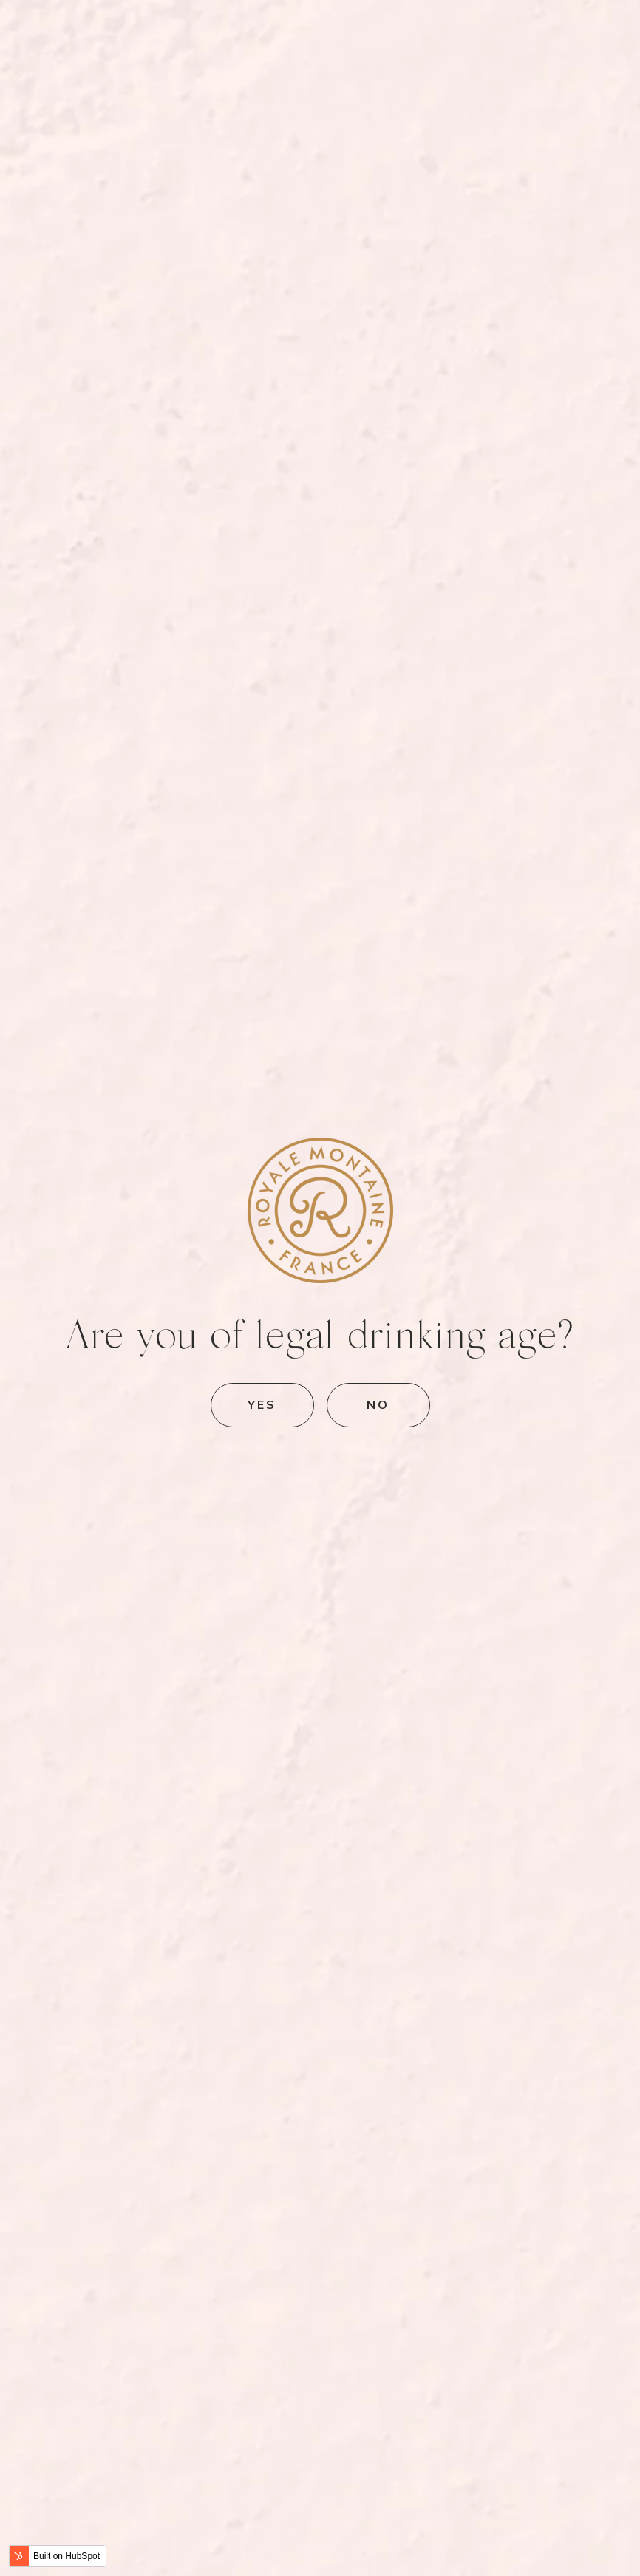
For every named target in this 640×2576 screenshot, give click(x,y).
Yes (262, 1404)
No (378, 1404)
